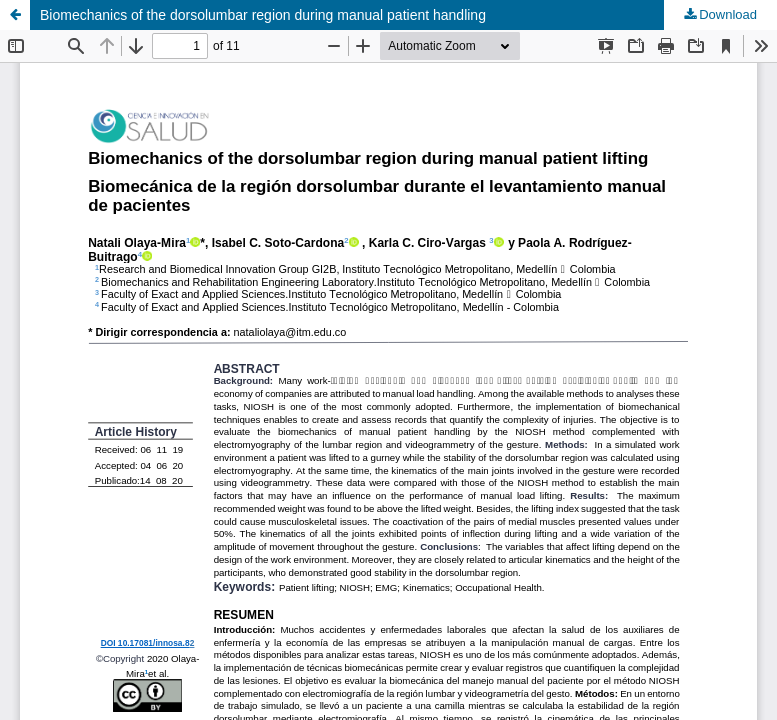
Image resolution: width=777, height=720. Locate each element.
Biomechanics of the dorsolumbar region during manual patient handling (263, 15)
